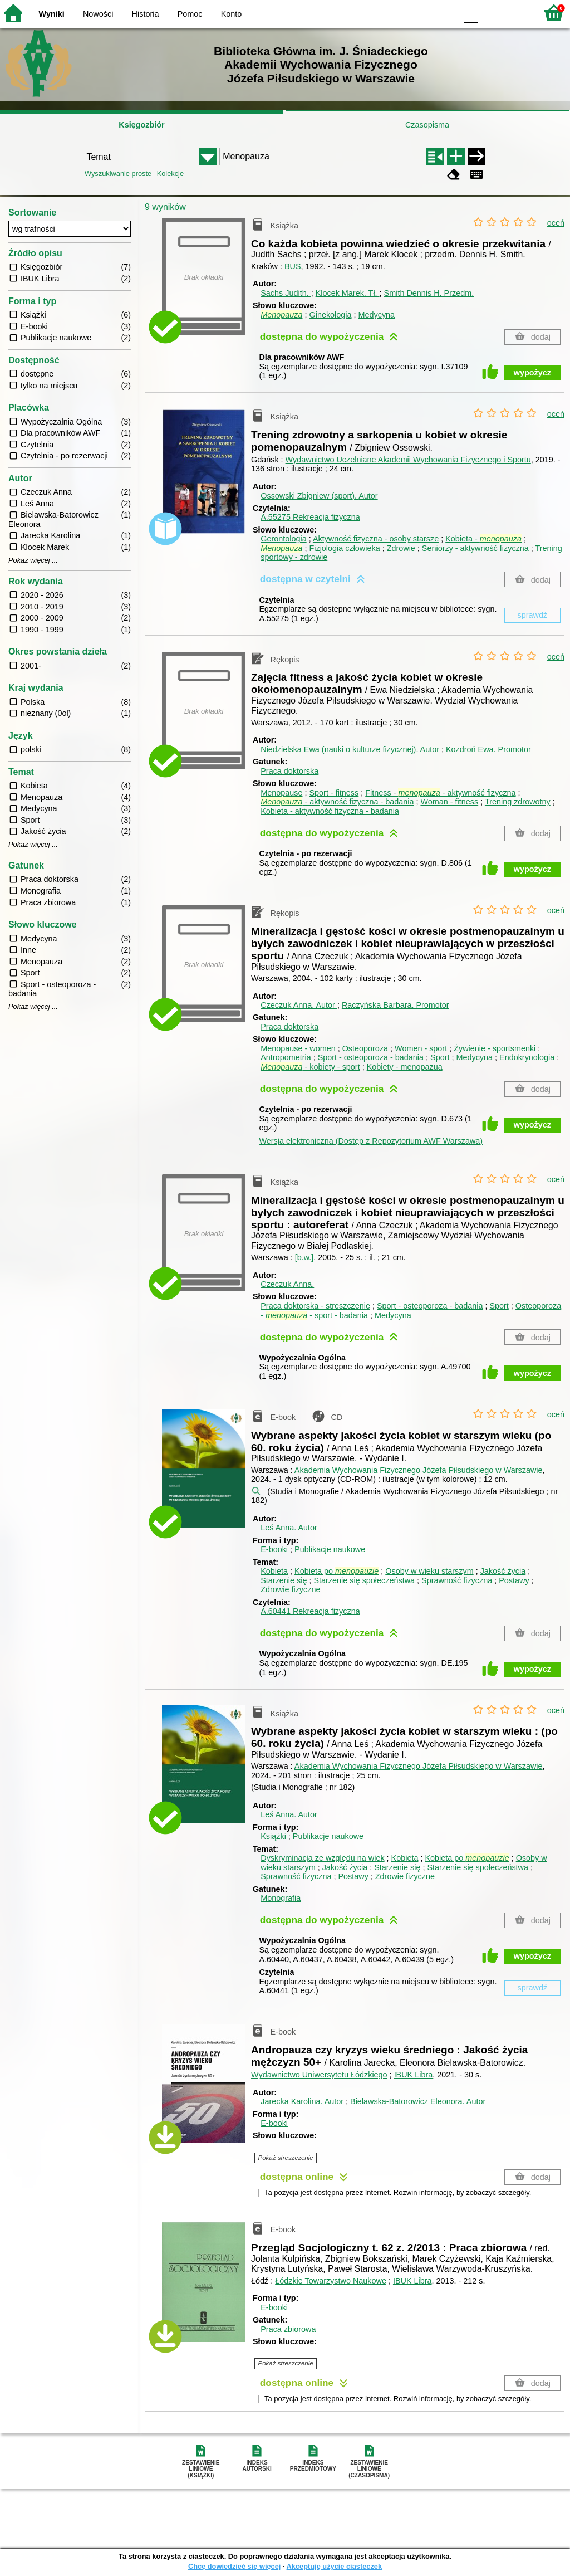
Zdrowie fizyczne (290, 1589)
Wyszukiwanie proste (118, 173)
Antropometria (286, 1057)
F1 (490, 12)
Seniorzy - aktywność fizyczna (475, 548)
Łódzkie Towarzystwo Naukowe (330, 2280)
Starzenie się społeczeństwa (364, 1580)
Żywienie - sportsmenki (494, 1048)
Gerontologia (283, 538)
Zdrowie (401, 548)
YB (422, 12)
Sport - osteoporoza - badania (371, 1057)
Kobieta (274, 1571)
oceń (555, 222)
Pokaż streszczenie (285, 2157)
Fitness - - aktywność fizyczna (440, 792)
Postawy (514, 1580)
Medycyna (376, 314)
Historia (145, 13)
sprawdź (533, 615)
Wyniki (52, 13)
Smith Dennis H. (429, 293)
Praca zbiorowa (288, 2329)
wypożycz (532, 372)
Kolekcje (170, 173)
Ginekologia (330, 314)
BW (400, 12)
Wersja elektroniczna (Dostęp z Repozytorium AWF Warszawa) (371, 1140)
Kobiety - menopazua (405, 1066)
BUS (292, 266)
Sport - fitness (333, 792)
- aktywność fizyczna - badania (337, 801)
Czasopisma (427, 124)
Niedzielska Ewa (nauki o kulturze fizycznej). (351, 749)
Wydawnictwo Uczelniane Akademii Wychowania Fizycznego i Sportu (408, 459)
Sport (439, 1057)
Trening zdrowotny (518, 801)
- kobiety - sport (310, 1066)
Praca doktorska (289, 771)
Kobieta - (483, 538)
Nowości (98, 13)
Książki (273, 1836)
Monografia (281, 1898)
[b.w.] (304, 1257)
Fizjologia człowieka (344, 548)
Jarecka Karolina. (303, 2101)
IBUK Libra (413, 2074)
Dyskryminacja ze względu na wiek (322, 1857)
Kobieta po (336, 1571)
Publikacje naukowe (329, 1549)
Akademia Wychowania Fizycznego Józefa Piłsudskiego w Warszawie (418, 1470)
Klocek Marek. (348, 293)
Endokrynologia (526, 1057)
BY (445, 12)
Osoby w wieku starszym (429, 1571)
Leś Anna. (289, 1527)
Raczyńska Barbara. (395, 1005)
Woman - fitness (449, 801)
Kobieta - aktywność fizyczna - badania (330, 811)
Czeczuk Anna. (299, 1005)
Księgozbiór (141, 124)
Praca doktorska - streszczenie (315, 1305)
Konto (231, 13)
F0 (470, 12)
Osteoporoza (365, 1048)
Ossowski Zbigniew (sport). (319, 495)
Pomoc (190, 13)
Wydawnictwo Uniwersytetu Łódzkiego (319, 2074)
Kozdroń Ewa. (488, 749)
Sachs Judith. (286, 293)
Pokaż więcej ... (33, 560)
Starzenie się (284, 1580)
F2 (515, 12)
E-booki (274, 1549)
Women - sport (421, 1048)
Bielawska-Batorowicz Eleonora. (417, 2101)
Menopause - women (298, 1048)
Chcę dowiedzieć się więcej (234, 2566)
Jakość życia (503, 1571)
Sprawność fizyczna (456, 1580)
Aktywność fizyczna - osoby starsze (376, 538)
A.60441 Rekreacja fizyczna (310, 1611)
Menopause (281, 792)
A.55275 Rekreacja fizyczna (310, 517)
